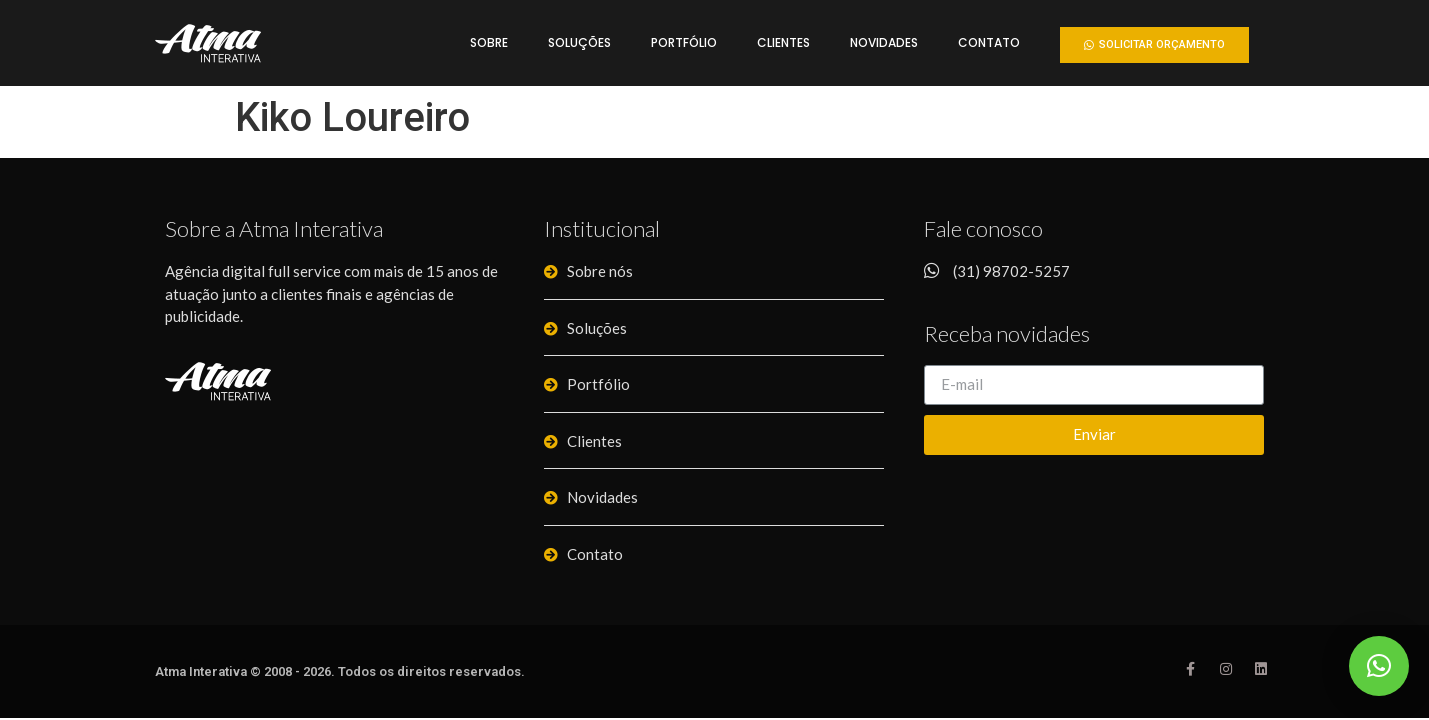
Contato (989, 42)
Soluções (579, 42)
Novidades (884, 42)
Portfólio (684, 42)
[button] (1154, 45)
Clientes (783, 42)
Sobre (489, 42)
